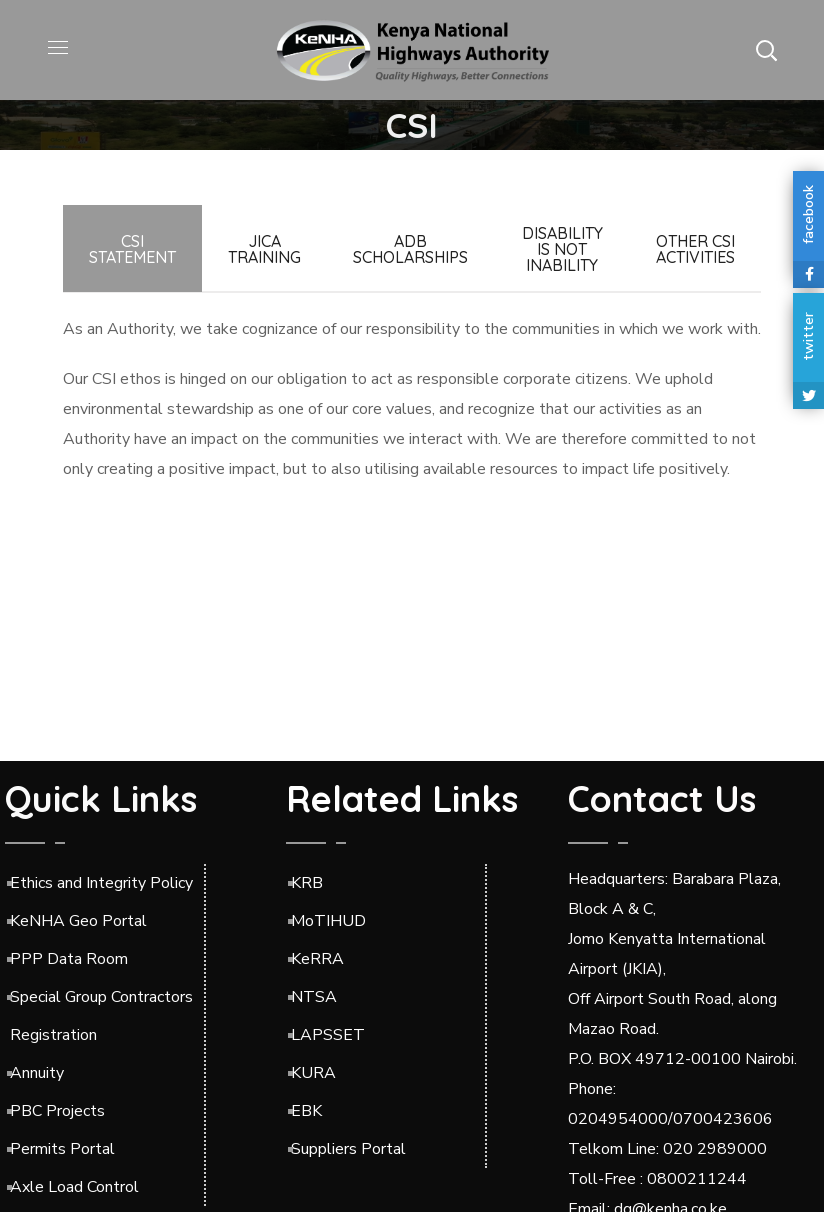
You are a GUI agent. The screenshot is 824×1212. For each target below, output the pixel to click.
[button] (766, 50)
